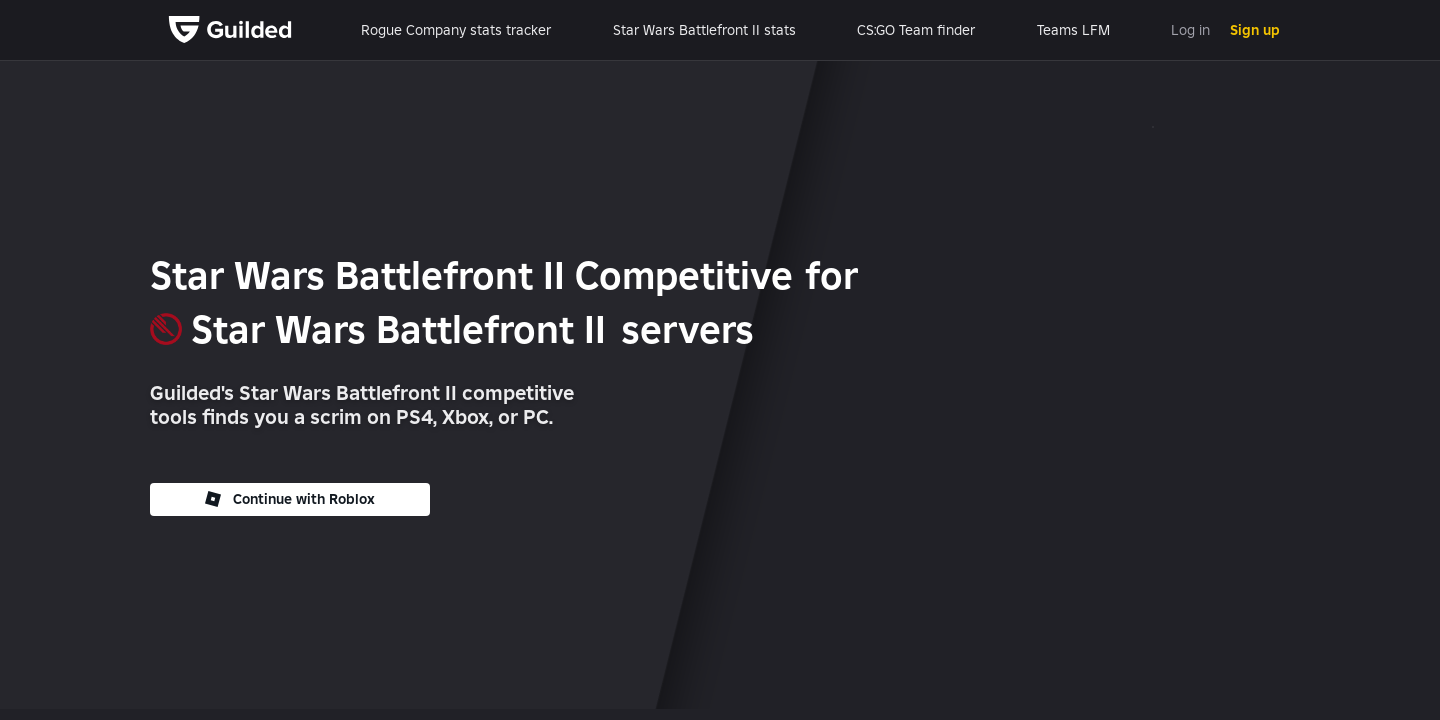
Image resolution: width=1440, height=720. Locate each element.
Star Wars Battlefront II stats (704, 30)
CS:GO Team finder (916, 30)
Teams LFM (1073, 30)
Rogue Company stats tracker (456, 30)
